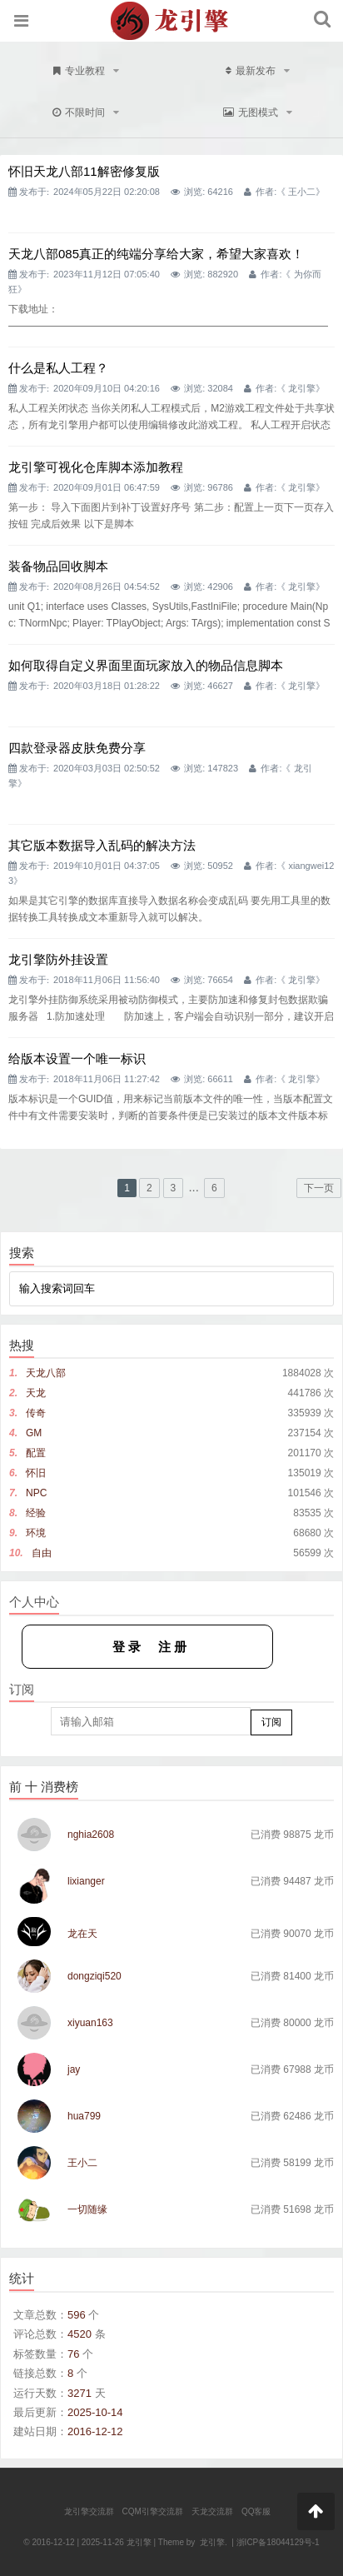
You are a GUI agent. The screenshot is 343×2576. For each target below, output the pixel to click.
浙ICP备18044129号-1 (278, 2542)
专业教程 (86, 71)
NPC (36, 1493)
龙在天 (82, 1933)
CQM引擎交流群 (152, 2511)
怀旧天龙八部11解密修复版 (84, 171)
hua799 (84, 2116)
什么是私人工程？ (58, 368)
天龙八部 (46, 1373)
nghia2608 (90, 1834)
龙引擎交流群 (89, 2511)
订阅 (271, 1722)
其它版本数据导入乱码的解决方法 (102, 845)
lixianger (86, 1881)
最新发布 (258, 71)
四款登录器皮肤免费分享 (77, 748)
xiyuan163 (90, 2023)
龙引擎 (302, 388)
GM (34, 1433)
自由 (42, 1553)
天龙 (36, 1393)
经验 (36, 1513)
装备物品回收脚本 (58, 566)
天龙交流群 (212, 2511)
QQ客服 (256, 2511)
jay (73, 2069)
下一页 (319, 1188)
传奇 (36, 1413)
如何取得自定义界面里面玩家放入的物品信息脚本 (145, 665)
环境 (36, 1533)
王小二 (302, 192)
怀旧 (36, 1473)
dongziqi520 (94, 1976)
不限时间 (85, 112)
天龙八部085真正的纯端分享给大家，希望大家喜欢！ (156, 254)
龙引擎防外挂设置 (58, 959)
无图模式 (257, 112)
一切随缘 (87, 2209)
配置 (36, 1453)
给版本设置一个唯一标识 (77, 1058)
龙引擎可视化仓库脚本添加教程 (95, 467)
